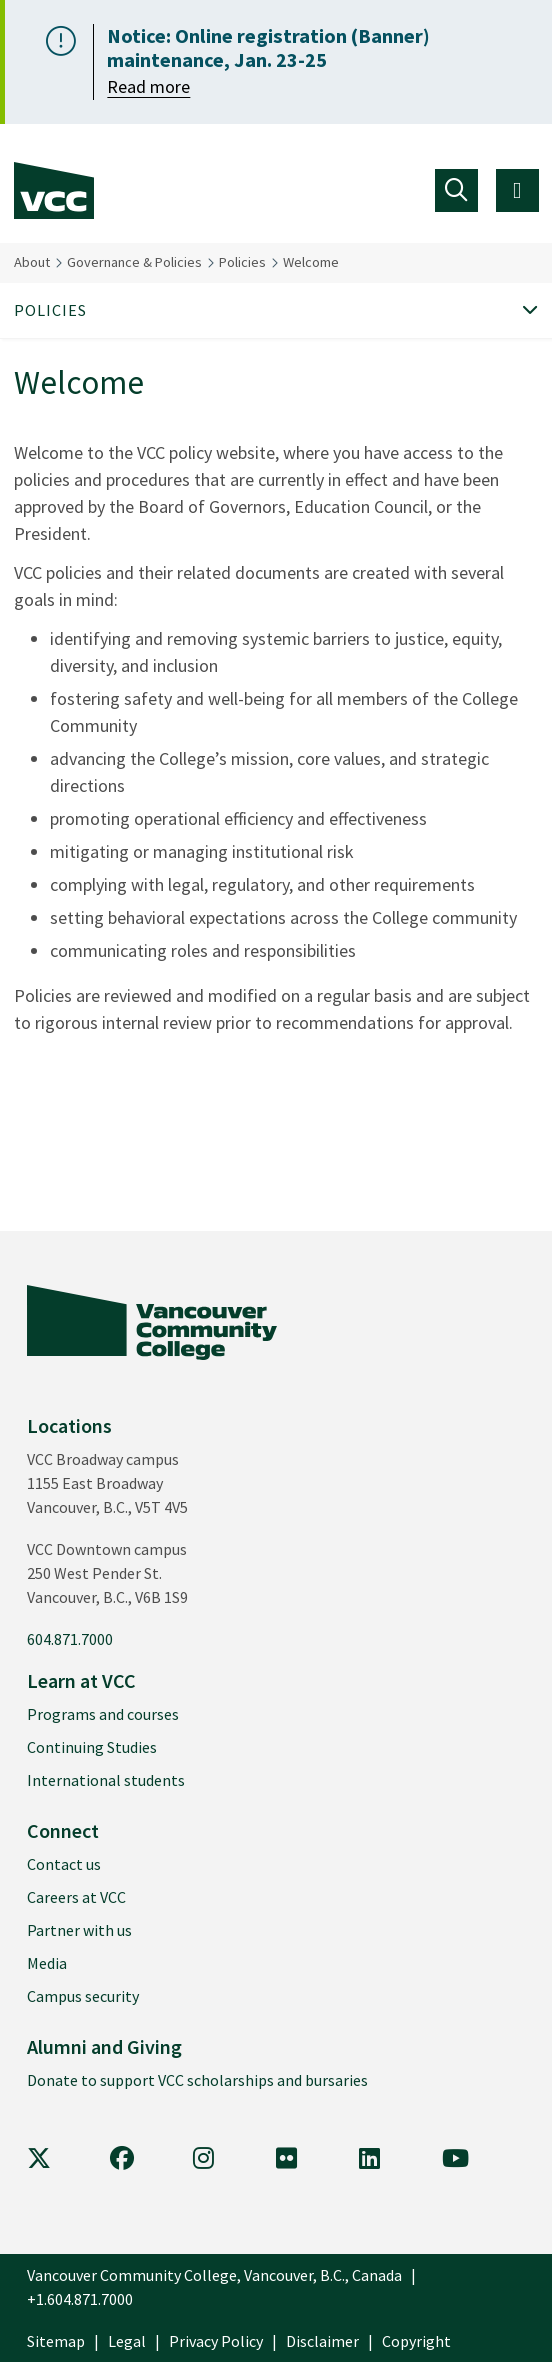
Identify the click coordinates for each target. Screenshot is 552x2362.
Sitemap (56, 2341)
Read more (148, 86)
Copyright (416, 2341)
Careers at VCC (76, 1897)
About (32, 262)
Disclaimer (322, 2341)
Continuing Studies (92, 1747)
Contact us (64, 1864)
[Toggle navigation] (456, 190)
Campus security (83, 1996)
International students (106, 1780)
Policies (242, 262)
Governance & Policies (134, 262)
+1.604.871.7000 (80, 2299)
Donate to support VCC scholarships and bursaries (197, 2080)
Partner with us (79, 1930)
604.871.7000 (70, 1639)
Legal (127, 2341)
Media (47, 1963)
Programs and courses (103, 1714)
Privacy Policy (216, 2341)
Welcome (311, 262)
